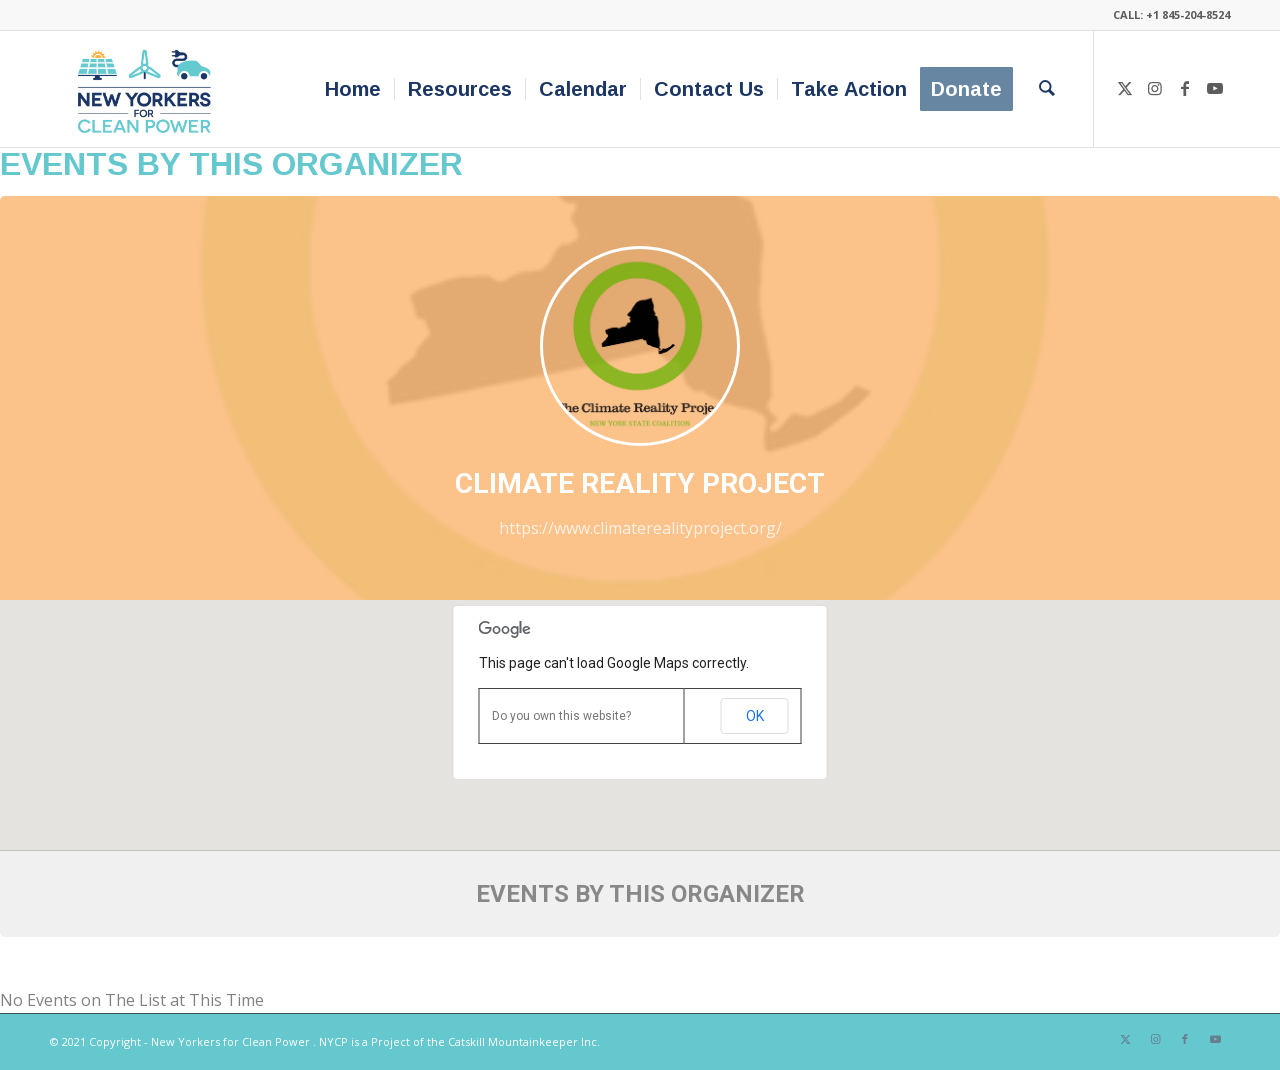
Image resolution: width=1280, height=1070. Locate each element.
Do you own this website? (561, 716)
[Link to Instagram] (1155, 88)
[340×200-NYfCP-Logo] (148, 89)
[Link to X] (1125, 88)
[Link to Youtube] (1215, 88)
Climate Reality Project (640, 483)
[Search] (1047, 89)
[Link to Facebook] (1185, 88)
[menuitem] (353, 89)
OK (755, 716)
